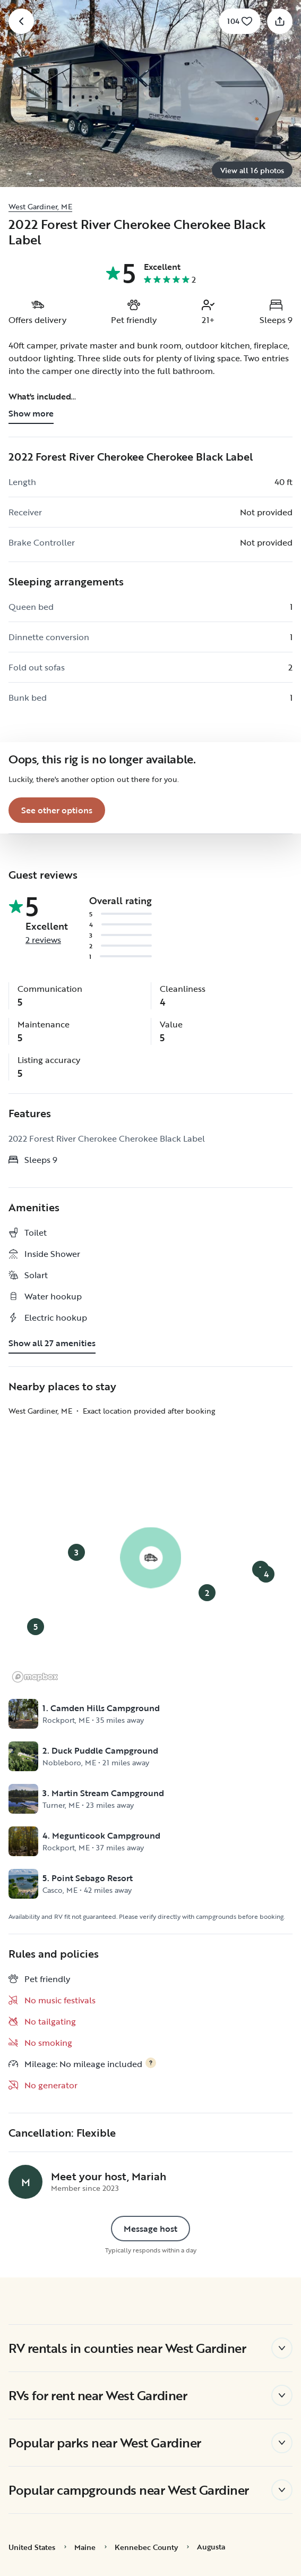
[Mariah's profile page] (25, 2182)
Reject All (150, 2507)
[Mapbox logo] (35, 1677)
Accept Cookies (150, 2538)
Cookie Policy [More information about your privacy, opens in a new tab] (64, 2453)
